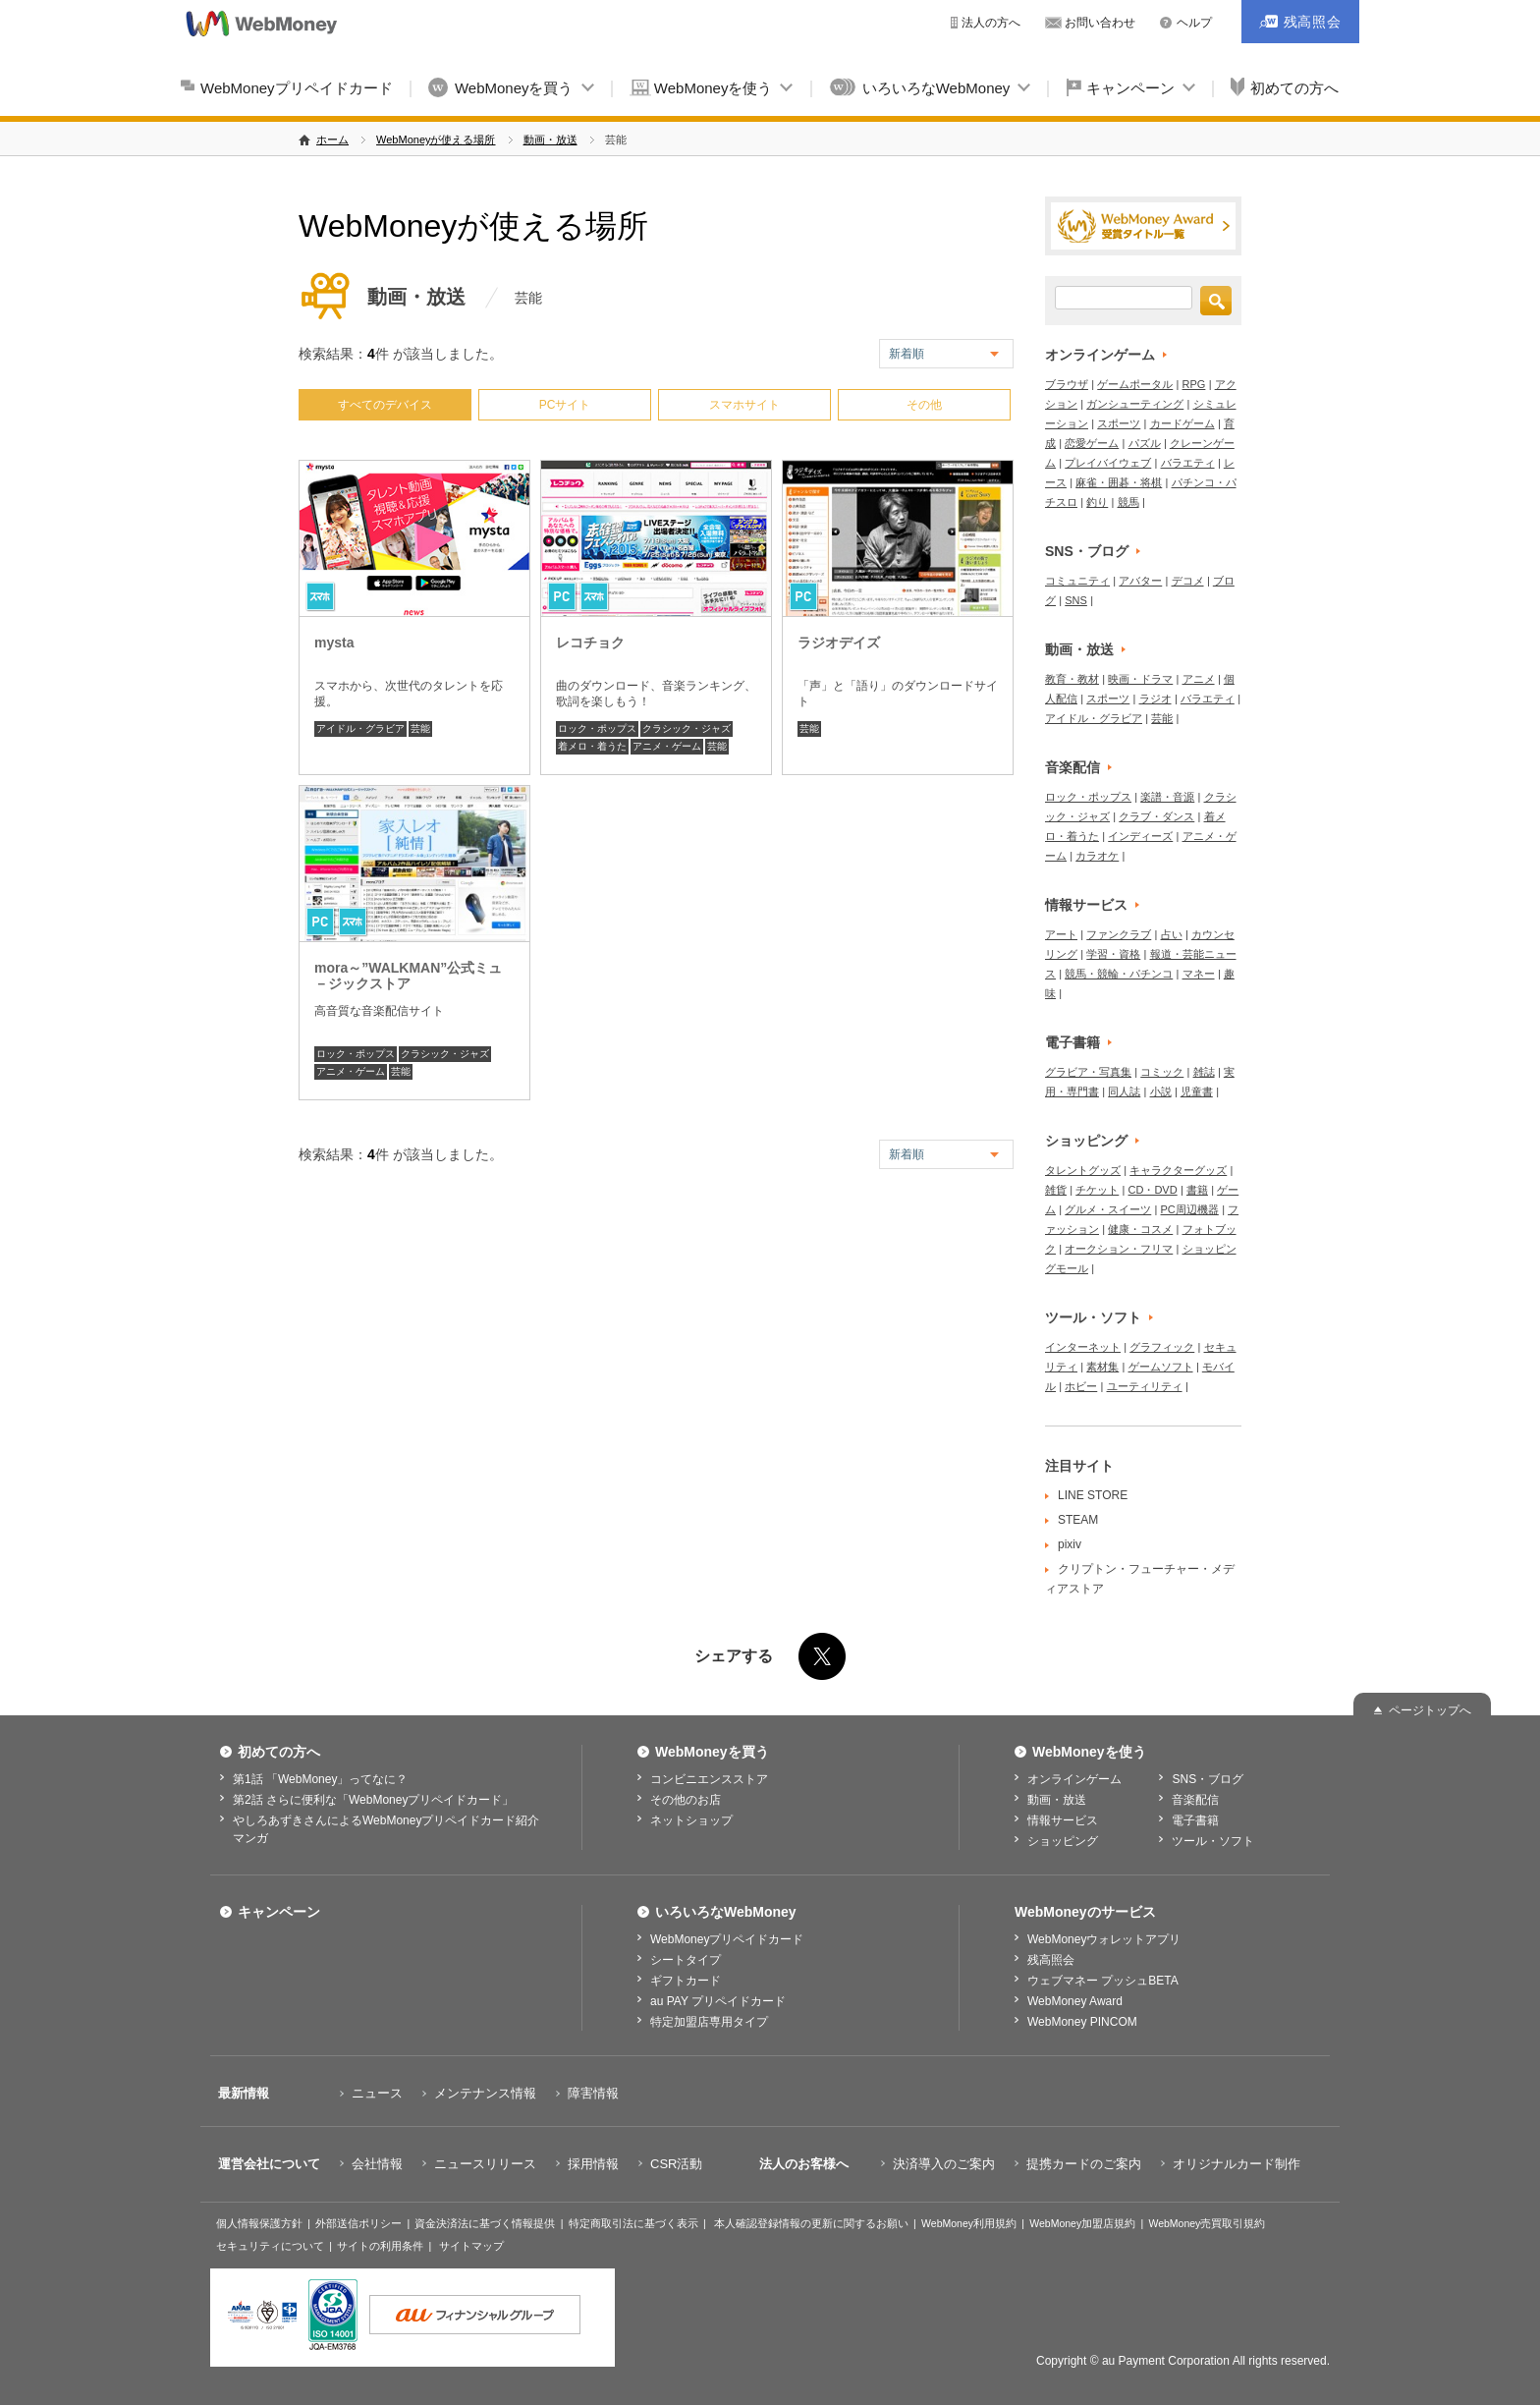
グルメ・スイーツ (1108, 1209)
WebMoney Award (1075, 2001)
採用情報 (593, 2163)
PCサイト (565, 405)
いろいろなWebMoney (936, 88)
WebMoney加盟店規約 (1082, 2223)
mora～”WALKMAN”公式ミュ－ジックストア (408, 975)
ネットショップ (691, 1820)
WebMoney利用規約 (969, 2223)
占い (1171, 934)
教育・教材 (1072, 679)
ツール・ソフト (1093, 1317)
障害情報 (593, 2093)
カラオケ (1097, 856)
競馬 (1128, 502)
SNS (1076, 600)
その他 (924, 405)
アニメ (1198, 679)
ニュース (377, 2093)
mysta (334, 642)
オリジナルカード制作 (1236, 2163)
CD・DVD (1153, 1190)
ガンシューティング (1134, 404)
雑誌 (1204, 1072)
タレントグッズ (1083, 1170)
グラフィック (1161, 1347)
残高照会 (1050, 1960)
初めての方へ (1294, 88)
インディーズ (1140, 836)
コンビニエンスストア (709, 1779)
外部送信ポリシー (358, 2223)
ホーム (332, 139)
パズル (1144, 443)
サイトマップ (471, 2246)
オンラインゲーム (1100, 355)
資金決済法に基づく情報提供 (484, 2223)
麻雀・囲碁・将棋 (1118, 482)
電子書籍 (1072, 1042)
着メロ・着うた (592, 746)
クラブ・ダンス (1156, 816)
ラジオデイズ (839, 642)
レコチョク (590, 642)
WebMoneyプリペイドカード (296, 88)
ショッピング (1086, 1140)
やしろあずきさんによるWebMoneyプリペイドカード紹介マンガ (386, 1829)
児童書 (1197, 1091)
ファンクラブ (1118, 934)
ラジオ (1155, 698)
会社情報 (377, 2163)
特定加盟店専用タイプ (709, 2022)
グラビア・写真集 (1088, 1072)
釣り (1097, 502)
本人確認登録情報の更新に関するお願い (811, 2223)
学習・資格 (1113, 954)
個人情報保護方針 (259, 2223)
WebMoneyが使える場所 (435, 139)
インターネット (1083, 1347)
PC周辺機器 (1190, 1209)
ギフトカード (685, 1980)
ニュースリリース (485, 2163)
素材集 (1102, 1366)
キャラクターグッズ (1178, 1170)
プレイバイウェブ (1108, 463)
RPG (1194, 384)
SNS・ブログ (1086, 551)
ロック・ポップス (597, 728)
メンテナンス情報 (485, 2093)
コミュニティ (1077, 581)
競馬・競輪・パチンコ (1119, 973)
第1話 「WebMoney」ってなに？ (320, 1779)
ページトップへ (1430, 1710)
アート (1061, 934)
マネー (1198, 973)
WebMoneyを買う (514, 88)
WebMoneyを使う (713, 88)
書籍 (1197, 1190)
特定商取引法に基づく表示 (633, 2223)
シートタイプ (685, 1960)
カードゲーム (1182, 423)
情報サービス (1086, 905)
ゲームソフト (1160, 1366)
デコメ (1188, 581)
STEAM (1078, 1520)
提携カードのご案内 (1083, 2163)
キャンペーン (1130, 88)
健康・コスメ (1140, 1229)
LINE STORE (1093, 1495)
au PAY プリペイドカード (718, 2001)
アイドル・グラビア (360, 728)
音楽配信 (1072, 767)
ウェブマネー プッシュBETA (1103, 1980)
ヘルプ (1194, 22)
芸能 (420, 728)
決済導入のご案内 (944, 2163)
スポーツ (1118, 423)
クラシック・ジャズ (686, 728)
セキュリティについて (270, 2246)
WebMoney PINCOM (1082, 2022)
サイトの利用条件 (380, 2246)
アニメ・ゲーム (666, 746)
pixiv (1069, 1544)
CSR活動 (676, 2163)
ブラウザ (1066, 384)
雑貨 (1056, 1190)
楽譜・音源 (1167, 797)
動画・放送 (550, 139)
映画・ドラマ (1140, 679)
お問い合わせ (1100, 22)
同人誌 (1124, 1091)
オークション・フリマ (1119, 1249)
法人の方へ (991, 22)
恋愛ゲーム (1092, 443)
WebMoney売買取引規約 (1206, 2223)
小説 (1161, 1091)
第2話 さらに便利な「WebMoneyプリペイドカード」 (373, 1800)
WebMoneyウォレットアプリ (1104, 1939)
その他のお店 (685, 1800)
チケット (1097, 1190)
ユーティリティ (1144, 1386)
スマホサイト (744, 405)
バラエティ (1188, 463)
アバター (1140, 581)
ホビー (1081, 1386)
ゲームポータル (1135, 384)
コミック (1161, 1072)
